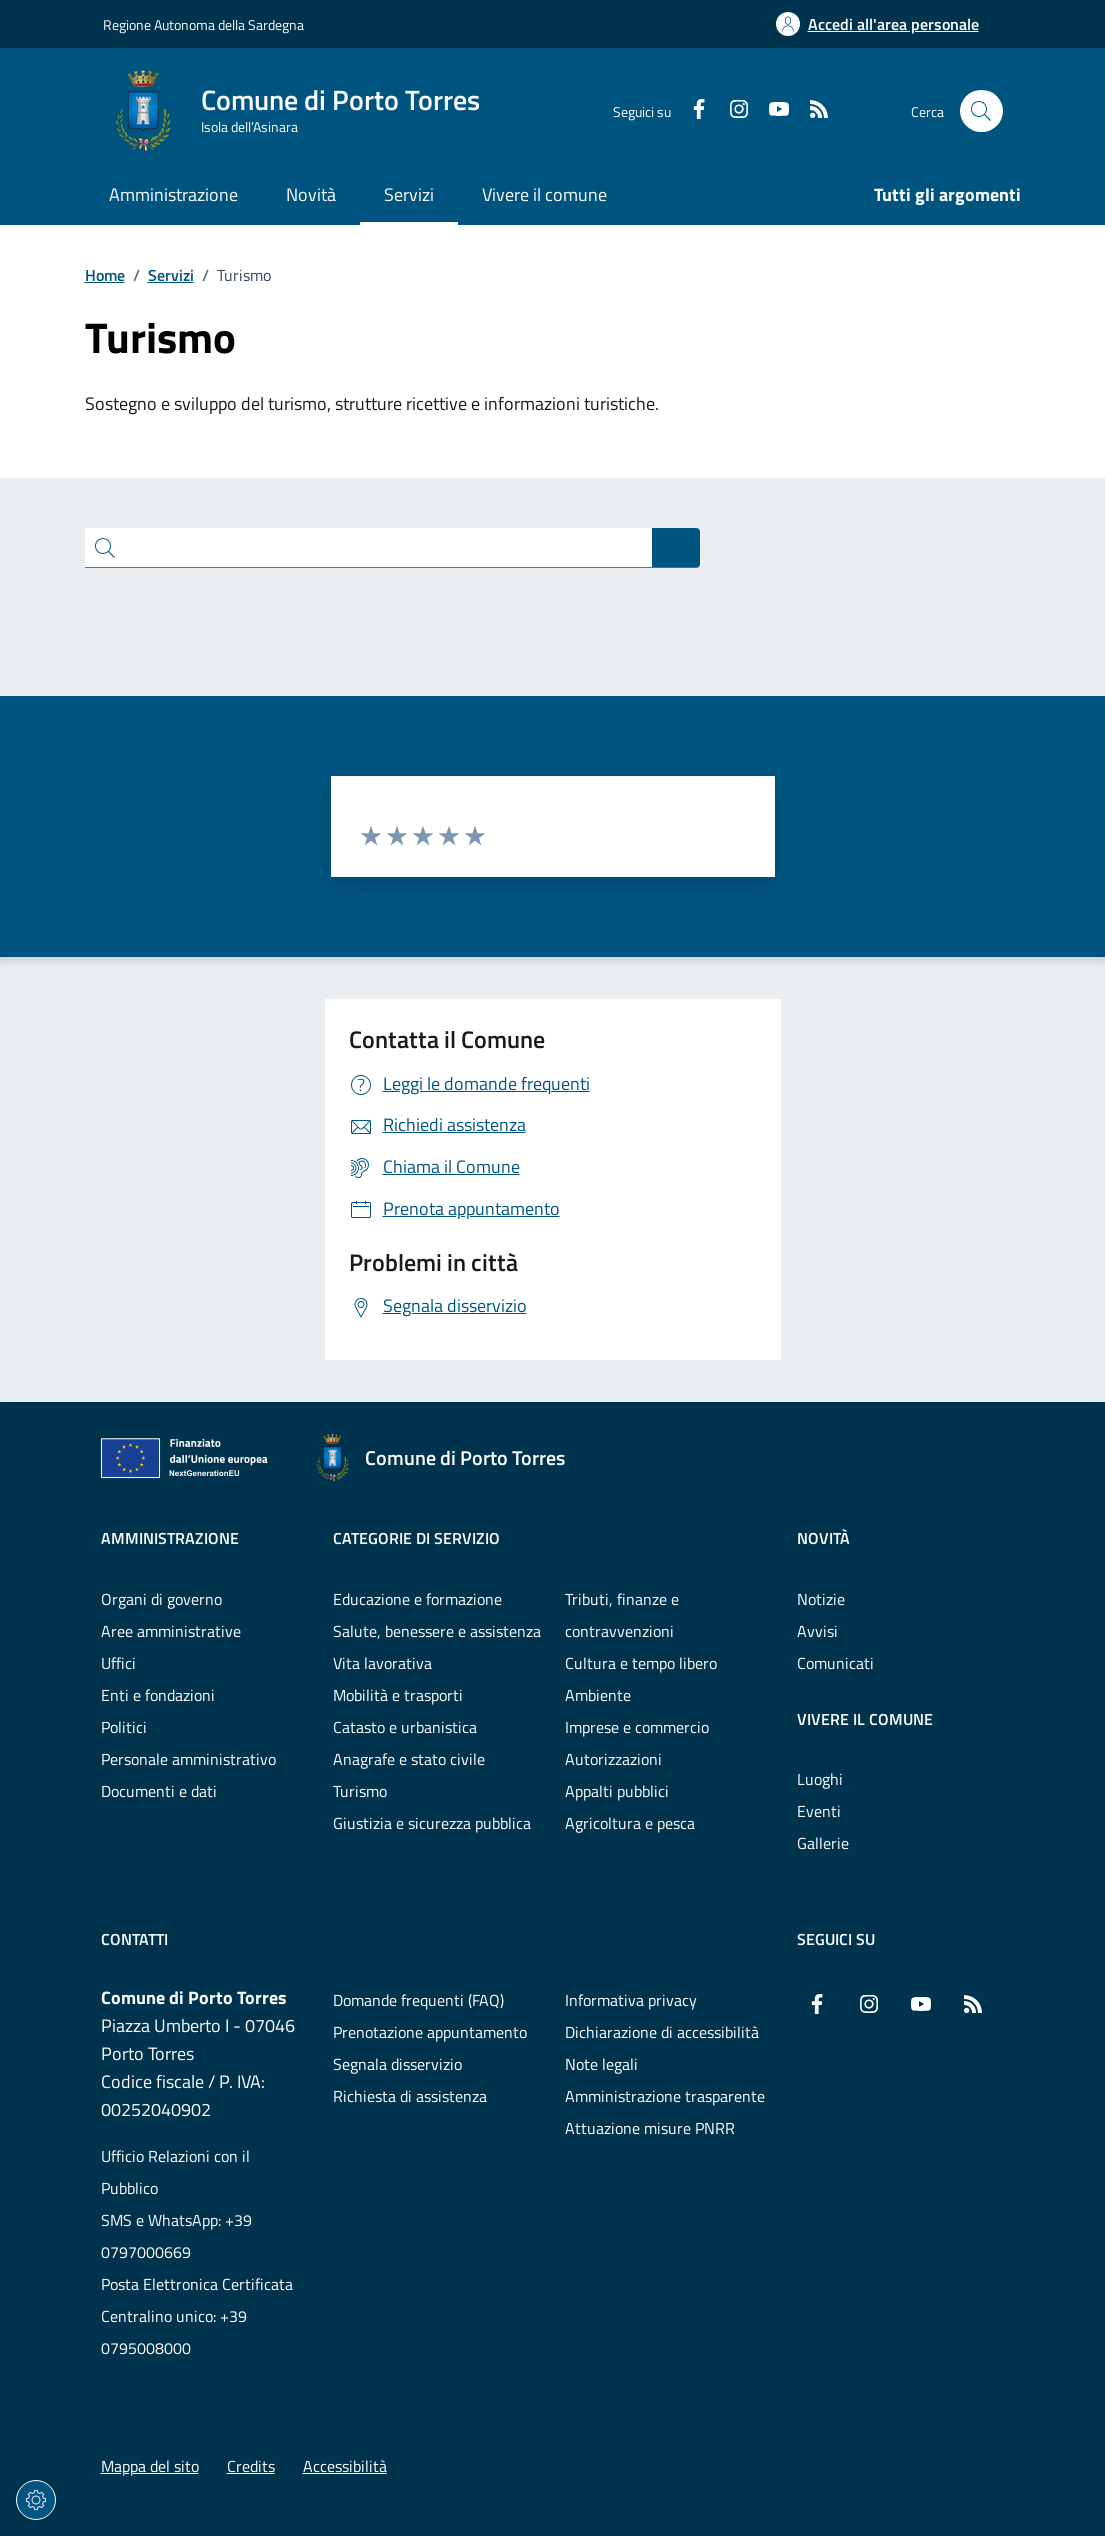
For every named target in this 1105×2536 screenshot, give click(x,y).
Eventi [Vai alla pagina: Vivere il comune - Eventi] (819, 1811)
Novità (823, 1538)
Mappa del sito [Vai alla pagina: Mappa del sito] (150, 2466)
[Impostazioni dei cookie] (36, 2500)
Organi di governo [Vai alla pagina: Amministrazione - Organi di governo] (161, 1599)
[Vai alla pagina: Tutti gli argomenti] (935, 196)
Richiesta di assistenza (410, 2096)
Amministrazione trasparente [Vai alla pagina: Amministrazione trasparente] (665, 2096)
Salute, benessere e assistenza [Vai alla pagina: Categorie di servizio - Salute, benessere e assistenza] (437, 1631)
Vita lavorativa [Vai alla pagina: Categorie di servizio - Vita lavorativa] (382, 1663)
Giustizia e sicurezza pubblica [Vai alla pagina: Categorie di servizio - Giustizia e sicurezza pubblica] (432, 1823)
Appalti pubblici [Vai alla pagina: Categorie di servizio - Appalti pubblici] (617, 1791)
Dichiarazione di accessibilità (662, 2032)
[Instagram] (731, 111)
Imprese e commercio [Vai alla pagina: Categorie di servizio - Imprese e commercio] (637, 1727)
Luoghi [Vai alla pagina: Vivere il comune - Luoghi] (820, 1779)
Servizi (171, 275)
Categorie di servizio (416, 1538)
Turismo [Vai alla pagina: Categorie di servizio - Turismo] (360, 1791)
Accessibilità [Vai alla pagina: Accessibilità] (345, 2466)
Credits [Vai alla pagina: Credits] (251, 2466)
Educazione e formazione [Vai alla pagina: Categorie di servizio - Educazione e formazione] (417, 1599)
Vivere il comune (865, 1719)
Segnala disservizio (397, 2064)
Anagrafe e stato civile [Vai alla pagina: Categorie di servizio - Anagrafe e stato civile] (409, 1759)
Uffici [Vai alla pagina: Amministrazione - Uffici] (118, 1663)
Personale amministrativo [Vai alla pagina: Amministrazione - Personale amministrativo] (188, 1759)
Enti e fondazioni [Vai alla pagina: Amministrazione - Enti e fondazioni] (158, 1695)
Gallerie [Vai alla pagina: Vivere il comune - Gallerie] (823, 1843)
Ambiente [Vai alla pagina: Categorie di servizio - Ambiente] (598, 1695)
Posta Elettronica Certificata (197, 2284)
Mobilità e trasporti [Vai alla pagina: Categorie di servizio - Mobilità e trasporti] (398, 1695)
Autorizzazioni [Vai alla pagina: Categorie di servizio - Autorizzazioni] (613, 1759)
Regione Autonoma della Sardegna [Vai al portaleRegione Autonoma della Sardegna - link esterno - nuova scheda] (203, 24)
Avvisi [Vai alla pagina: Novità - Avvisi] (817, 1631)
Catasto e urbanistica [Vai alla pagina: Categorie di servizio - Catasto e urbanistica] (405, 1727)
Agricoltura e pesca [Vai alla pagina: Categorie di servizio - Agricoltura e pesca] (630, 1823)
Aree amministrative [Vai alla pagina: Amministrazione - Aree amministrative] (171, 1631)
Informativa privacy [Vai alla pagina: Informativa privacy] (631, 2000)
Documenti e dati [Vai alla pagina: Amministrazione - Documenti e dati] (159, 1791)
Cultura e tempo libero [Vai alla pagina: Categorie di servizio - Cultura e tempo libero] (641, 1663)
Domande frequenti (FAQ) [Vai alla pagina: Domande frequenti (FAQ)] (418, 2000)
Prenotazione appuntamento (430, 2032)
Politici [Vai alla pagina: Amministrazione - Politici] (124, 1727)
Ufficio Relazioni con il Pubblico (175, 2172)
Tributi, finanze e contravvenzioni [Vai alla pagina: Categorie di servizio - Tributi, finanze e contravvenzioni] (622, 1615)
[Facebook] (691, 111)
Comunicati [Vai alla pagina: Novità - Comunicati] (835, 1663)
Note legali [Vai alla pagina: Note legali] (601, 2064)
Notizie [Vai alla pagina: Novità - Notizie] (821, 1599)
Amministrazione (170, 1538)
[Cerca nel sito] (981, 111)
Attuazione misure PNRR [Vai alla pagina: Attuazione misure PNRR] (650, 2128)
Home (105, 275)
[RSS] (811, 111)
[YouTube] (771, 111)
